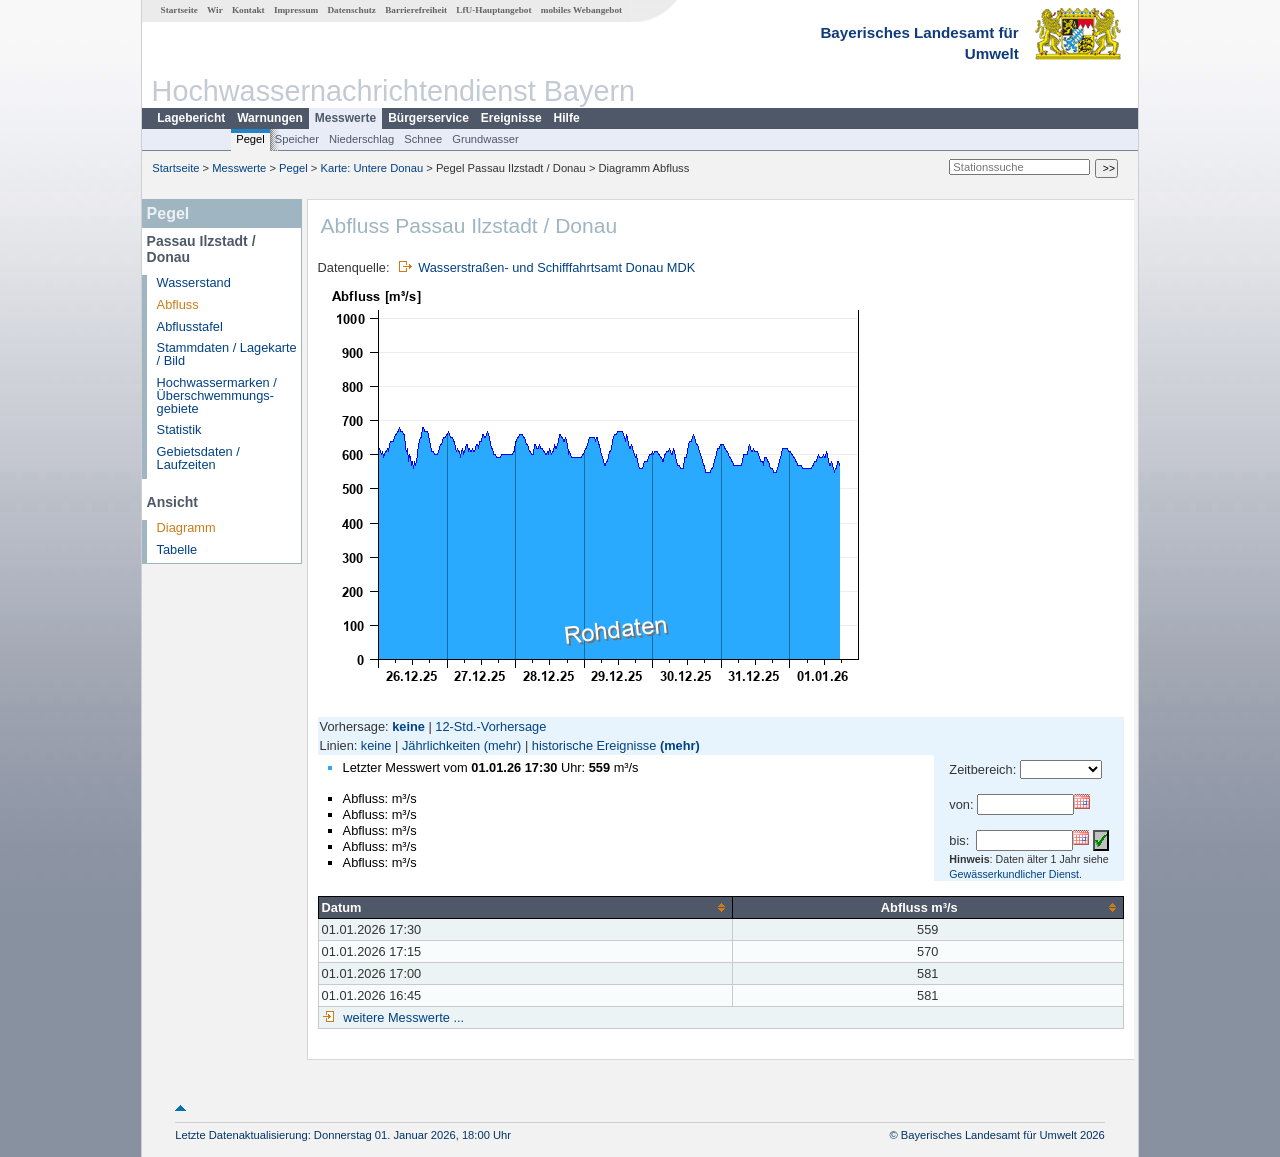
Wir (215, 10)
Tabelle (177, 549)
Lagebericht (191, 118)
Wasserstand (194, 282)
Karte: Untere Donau (372, 168)
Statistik (179, 429)
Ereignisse (511, 118)
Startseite (179, 10)
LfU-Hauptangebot (493, 10)
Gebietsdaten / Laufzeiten (198, 458)
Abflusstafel (190, 326)
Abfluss (178, 304)
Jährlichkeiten (441, 745)
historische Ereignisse (594, 745)
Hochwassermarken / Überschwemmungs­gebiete (217, 395)
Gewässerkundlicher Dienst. (1015, 874)
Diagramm (186, 527)
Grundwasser (485, 139)
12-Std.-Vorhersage (490, 726)
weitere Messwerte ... (402, 1017)
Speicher (297, 139)
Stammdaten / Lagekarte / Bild (227, 354)
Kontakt (248, 10)
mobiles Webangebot (581, 10)
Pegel (250, 139)
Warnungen (270, 118)
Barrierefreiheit (416, 10)
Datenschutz (351, 10)
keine (376, 745)
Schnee (423, 139)
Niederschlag (361, 139)
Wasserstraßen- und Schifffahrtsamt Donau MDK (556, 267)
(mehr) (503, 745)
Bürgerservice (428, 118)
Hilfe (567, 118)
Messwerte (345, 118)
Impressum (296, 10)
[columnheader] (525, 907)
